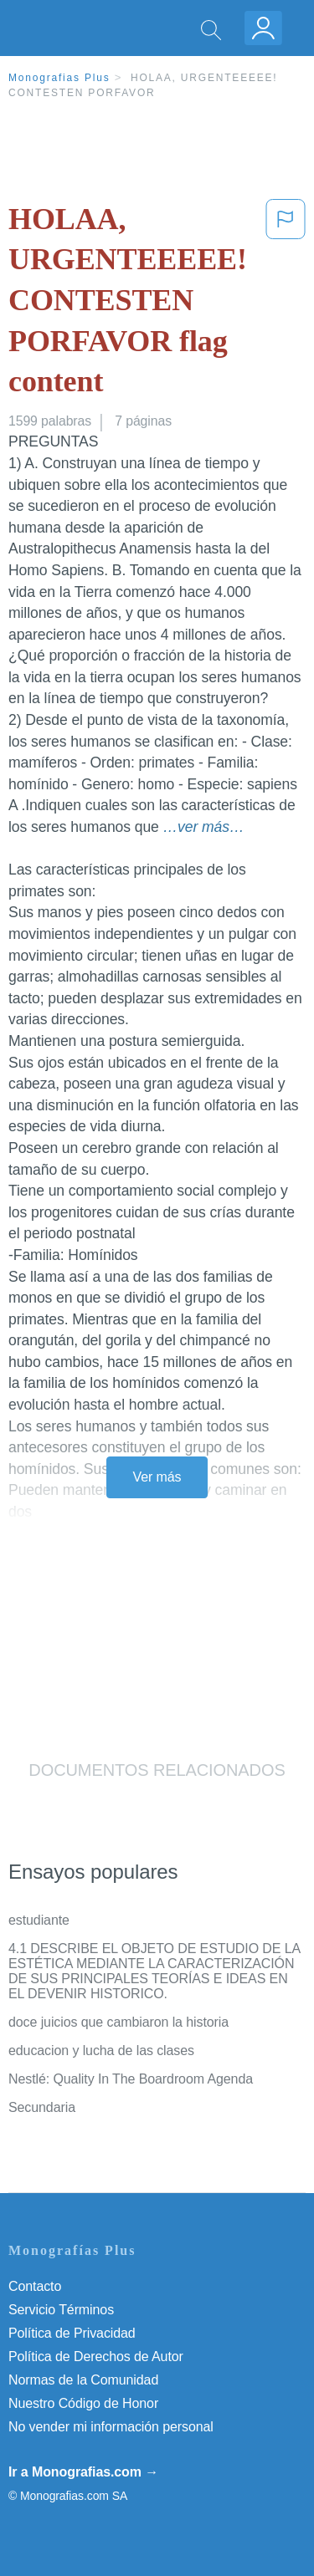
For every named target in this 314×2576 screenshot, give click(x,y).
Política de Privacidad (72, 2333)
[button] (285, 304)
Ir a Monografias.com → (83, 2472)
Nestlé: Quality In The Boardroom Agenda (130, 2079)
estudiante (38, 1920)
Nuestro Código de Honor (83, 2403)
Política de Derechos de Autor (95, 2356)
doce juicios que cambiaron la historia (118, 2022)
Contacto (34, 2286)
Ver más (157, 1477)
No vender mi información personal (111, 2427)
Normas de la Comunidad (83, 2380)
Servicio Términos (61, 2310)
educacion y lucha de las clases (101, 2050)
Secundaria (41, 2107)
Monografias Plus (59, 78)
